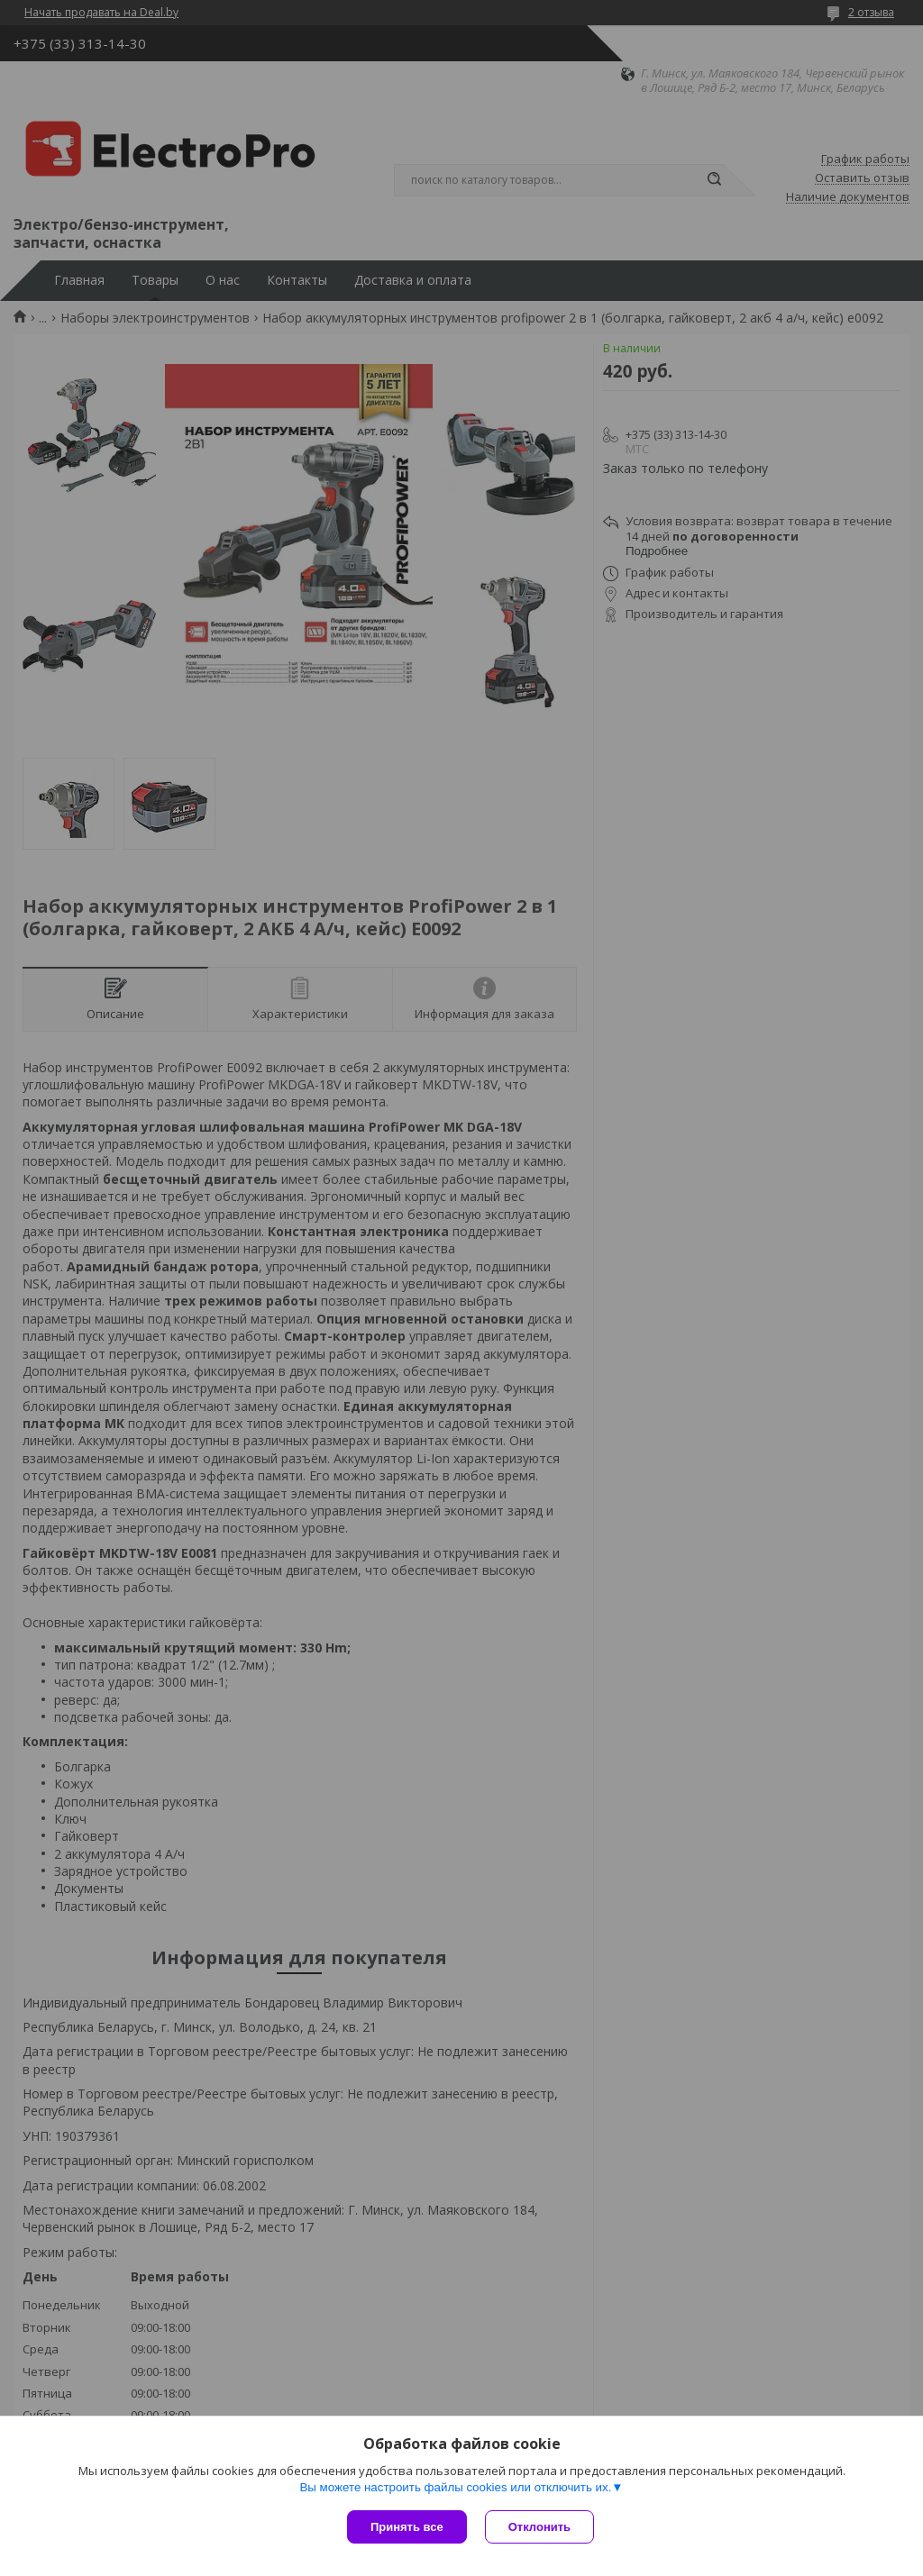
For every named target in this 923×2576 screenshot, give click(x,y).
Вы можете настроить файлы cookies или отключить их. (455, 2487)
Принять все (406, 2527)
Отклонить (539, 2527)
